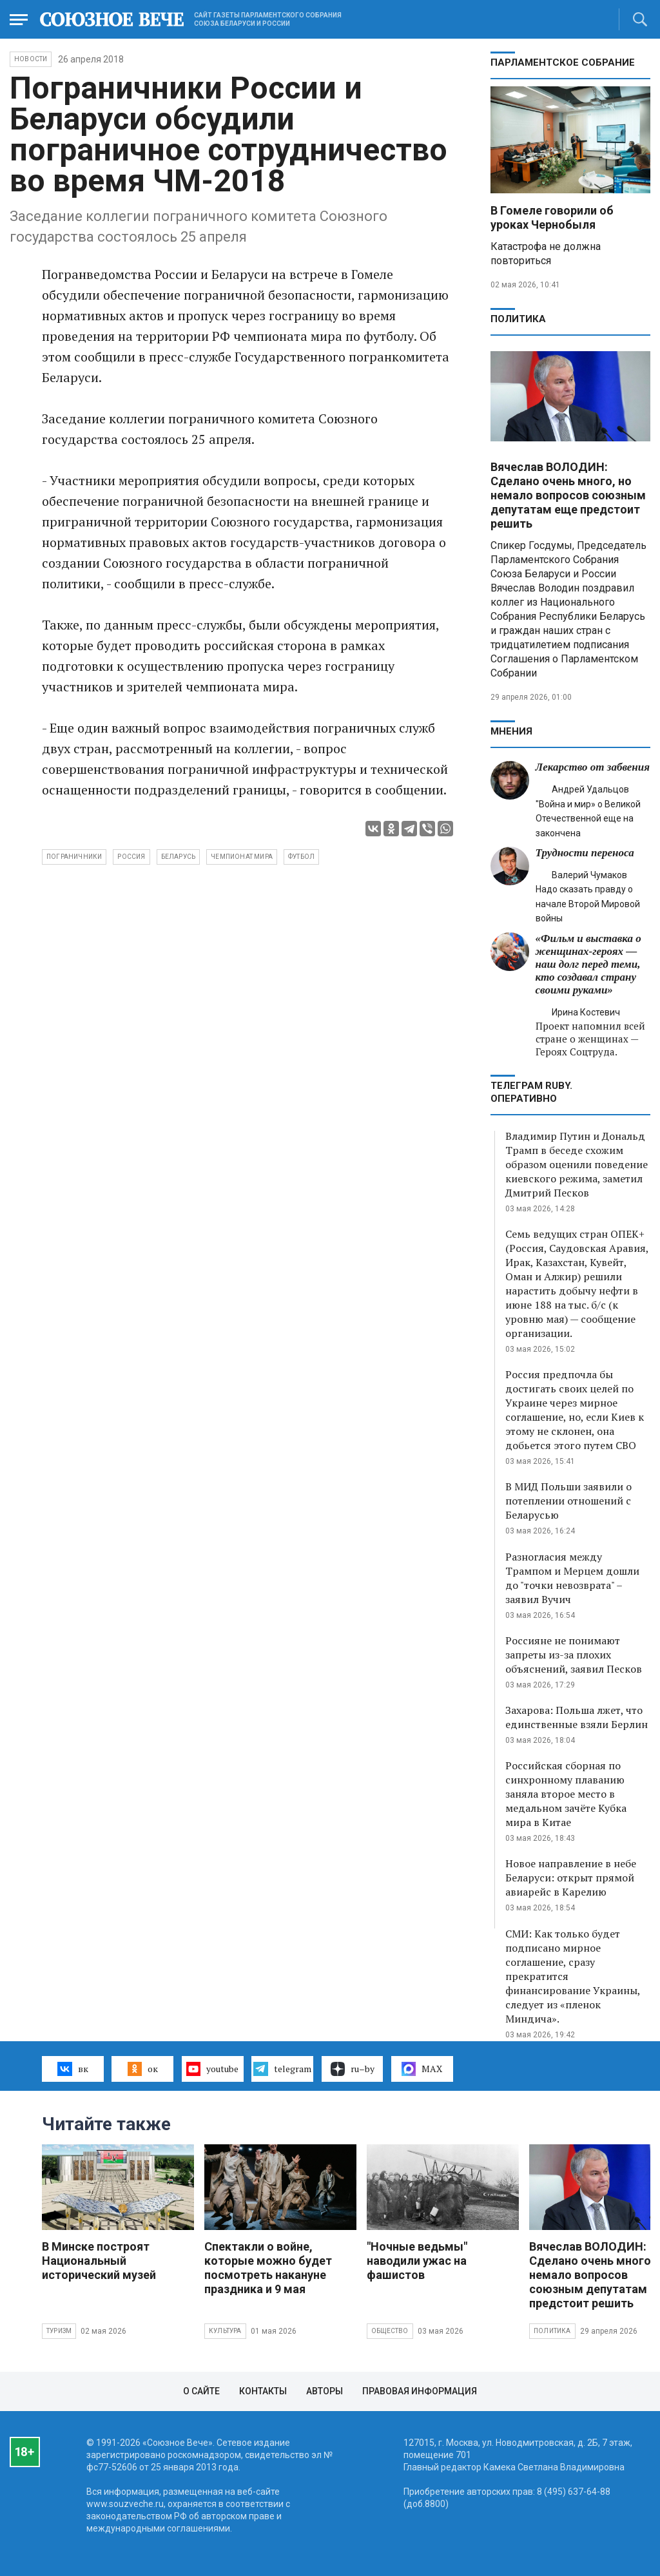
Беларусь (178, 856)
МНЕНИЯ (511, 731)
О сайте (201, 2391)
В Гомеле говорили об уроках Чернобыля (552, 217)
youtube (212, 2069)
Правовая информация (419, 2391)
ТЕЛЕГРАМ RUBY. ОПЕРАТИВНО (531, 1092)
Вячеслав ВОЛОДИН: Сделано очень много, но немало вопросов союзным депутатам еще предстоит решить (568, 495)
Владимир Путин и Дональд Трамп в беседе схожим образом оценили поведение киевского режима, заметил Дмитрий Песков (576, 1164)
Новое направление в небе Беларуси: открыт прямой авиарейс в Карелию (570, 1877)
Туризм (59, 2330)
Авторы (324, 2391)
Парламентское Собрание (562, 62)
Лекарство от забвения (593, 767)
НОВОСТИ (30, 58)
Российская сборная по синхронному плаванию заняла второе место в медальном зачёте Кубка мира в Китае (565, 1793)
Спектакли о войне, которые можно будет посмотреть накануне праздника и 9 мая (268, 2268)
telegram (282, 2069)
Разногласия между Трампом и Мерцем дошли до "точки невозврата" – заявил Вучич (572, 1578)
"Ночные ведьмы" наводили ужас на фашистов (417, 2261)
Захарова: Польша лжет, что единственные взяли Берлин (576, 1717)
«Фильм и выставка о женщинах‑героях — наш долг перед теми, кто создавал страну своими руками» (588, 964)
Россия (131, 856)
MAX (422, 2069)
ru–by (352, 2069)
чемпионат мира (242, 856)
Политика (518, 319)
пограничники (74, 856)
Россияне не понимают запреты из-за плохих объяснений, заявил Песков (573, 1654)
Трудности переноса (585, 853)
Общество (390, 2330)
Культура (225, 2330)
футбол (301, 856)
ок (143, 2069)
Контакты (263, 2391)
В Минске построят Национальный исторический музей (99, 2261)
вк (72, 2069)
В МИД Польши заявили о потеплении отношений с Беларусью (568, 1500)
